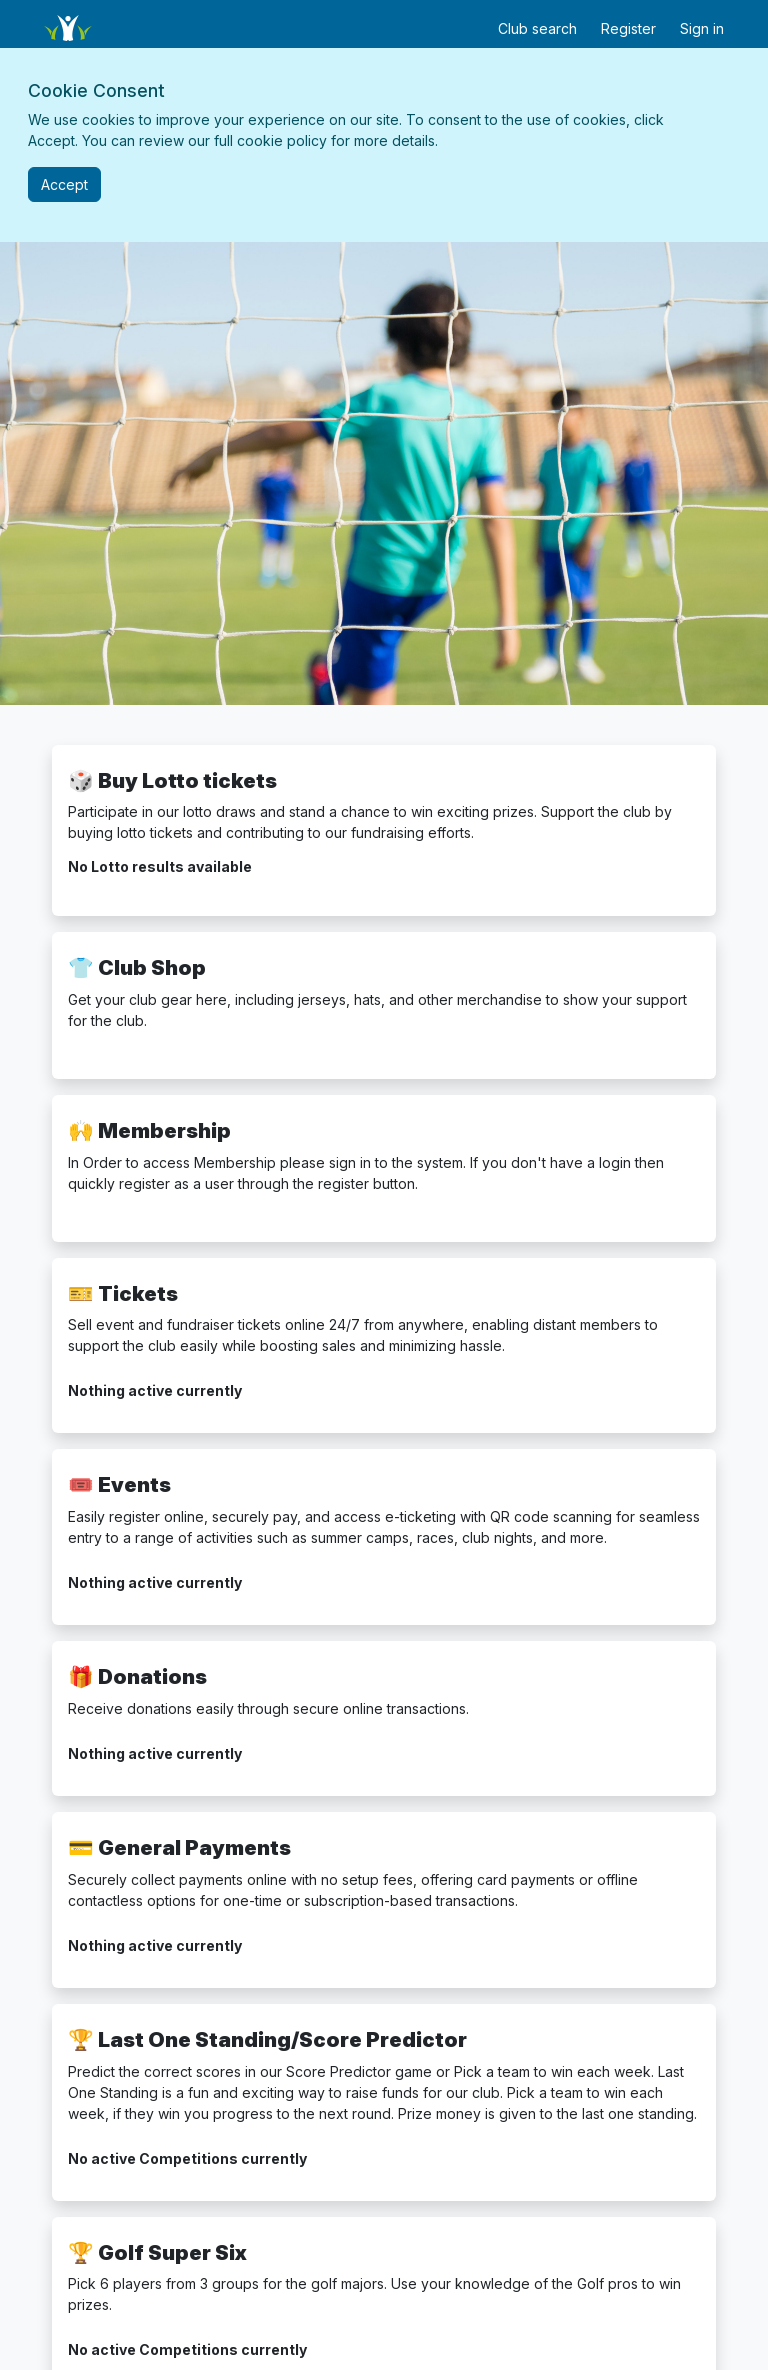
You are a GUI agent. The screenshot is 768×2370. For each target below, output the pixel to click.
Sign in (702, 28)
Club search (537, 28)
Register (628, 28)
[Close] (64, 184)
